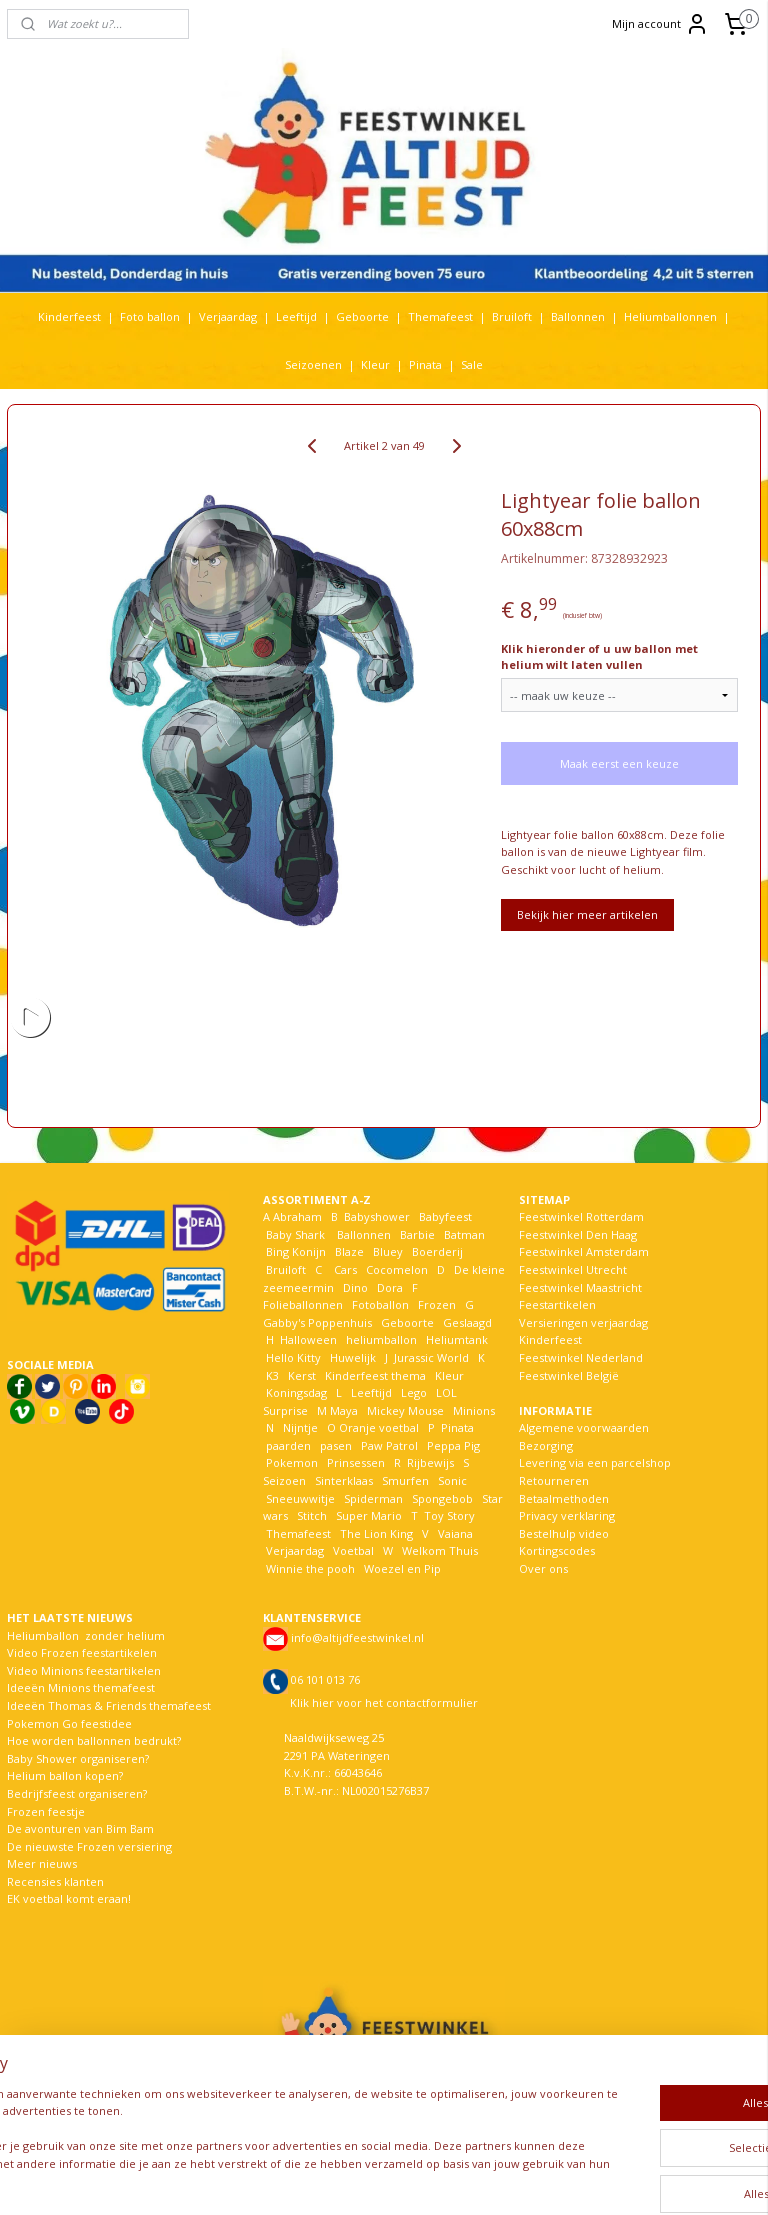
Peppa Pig (453, 1445)
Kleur (375, 364)
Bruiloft (512, 316)
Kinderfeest (69, 316)
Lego (411, 1392)
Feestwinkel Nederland (581, 1357)
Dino (355, 1287)
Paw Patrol (388, 1445)
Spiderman (373, 1498)
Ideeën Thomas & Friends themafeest (109, 1705)
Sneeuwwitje (300, 1498)
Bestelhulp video (564, 1533)
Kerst (302, 1375)
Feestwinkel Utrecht (573, 1269)
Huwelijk (353, 1357)
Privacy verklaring (567, 1515)
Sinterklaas (344, 1480)
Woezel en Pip (402, 1568)
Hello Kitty (293, 1357)
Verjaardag (228, 316)
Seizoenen (313, 364)
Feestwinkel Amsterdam (584, 1251)
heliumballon (381, 1339)
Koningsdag (295, 1392)
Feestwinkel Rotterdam (581, 1216)
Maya (344, 1410)
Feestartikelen (557, 1304)
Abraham (297, 1216)
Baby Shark (295, 1234)
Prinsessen (354, 1462)
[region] (252, 2132)
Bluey (388, 1251)
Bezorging (546, 1445)
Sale (472, 364)
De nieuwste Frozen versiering (89, 1846)
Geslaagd (467, 1322)
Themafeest (440, 316)
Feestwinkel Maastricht (580, 1287)
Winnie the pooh (310, 1568)
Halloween (308, 1339)
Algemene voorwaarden (584, 1427)
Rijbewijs (430, 1462)
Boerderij (437, 1251)
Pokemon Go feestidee (69, 1723)
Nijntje (299, 1427)
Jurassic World (431, 1357)
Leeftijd (296, 316)
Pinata (425, 364)
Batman (464, 1234)
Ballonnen (578, 316)
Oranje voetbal (379, 1427)
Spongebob (442, 1498)
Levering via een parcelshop (595, 1462)
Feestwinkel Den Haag (578, 1234)
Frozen (437, 1304)
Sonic (452, 1480)
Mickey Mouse (405, 1410)
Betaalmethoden (564, 1498)
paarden (288, 1445)
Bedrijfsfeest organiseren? (77, 1793)
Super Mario (369, 1515)
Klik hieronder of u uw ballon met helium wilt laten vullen (599, 657)
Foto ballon (150, 316)
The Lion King (375, 1533)
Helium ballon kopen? (65, 1775)
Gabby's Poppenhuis (317, 1322)
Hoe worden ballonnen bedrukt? (94, 1740)
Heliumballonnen (670, 316)
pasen (336, 1445)
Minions (472, 1410)
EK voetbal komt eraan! (69, 1898)
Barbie (417, 1234)
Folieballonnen (303, 1304)
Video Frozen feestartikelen (82, 1652)
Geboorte (362, 316)
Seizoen (284, 1480)
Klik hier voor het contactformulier (384, 1702)
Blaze (348, 1251)
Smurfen (405, 1480)
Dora (388, 1287)
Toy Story (449, 1515)
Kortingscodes (557, 1550)
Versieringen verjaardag (583, 1322)
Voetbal (352, 1550)
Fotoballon (380, 1304)
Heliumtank (457, 1339)
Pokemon (292, 1462)
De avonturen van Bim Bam (80, 1828)
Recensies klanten (55, 1881)
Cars (345, 1269)
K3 (271, 1375)
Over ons (543, 1568)
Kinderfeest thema (375, 1375)
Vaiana (455, 1533)
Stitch (312, 1515)
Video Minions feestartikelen (84, 1670)
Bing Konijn (296, 1251)
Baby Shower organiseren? (78, 1758)
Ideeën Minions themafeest (81, 1687)
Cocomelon (397, 1269)
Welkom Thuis (440, 1550)
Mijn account (660, 24)
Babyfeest (445, 1216)
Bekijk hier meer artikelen (587, 914)
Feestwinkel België (569, 1375)
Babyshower (378, 1216)
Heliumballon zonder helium (86, 1635)
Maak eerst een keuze (619, 763)
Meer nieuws (42, 1863)
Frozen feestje (46, 1811)
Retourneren (554, 1480)
